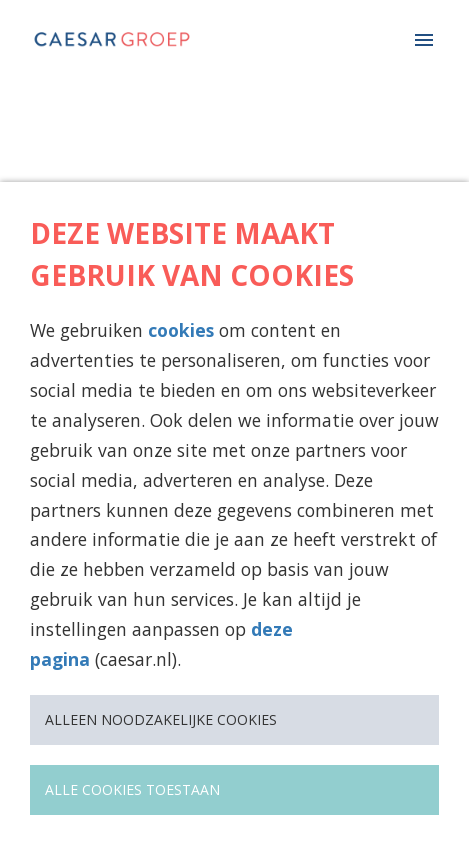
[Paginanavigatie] (424, 40)
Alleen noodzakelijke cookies (161, 719)
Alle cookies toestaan (132, 789)
